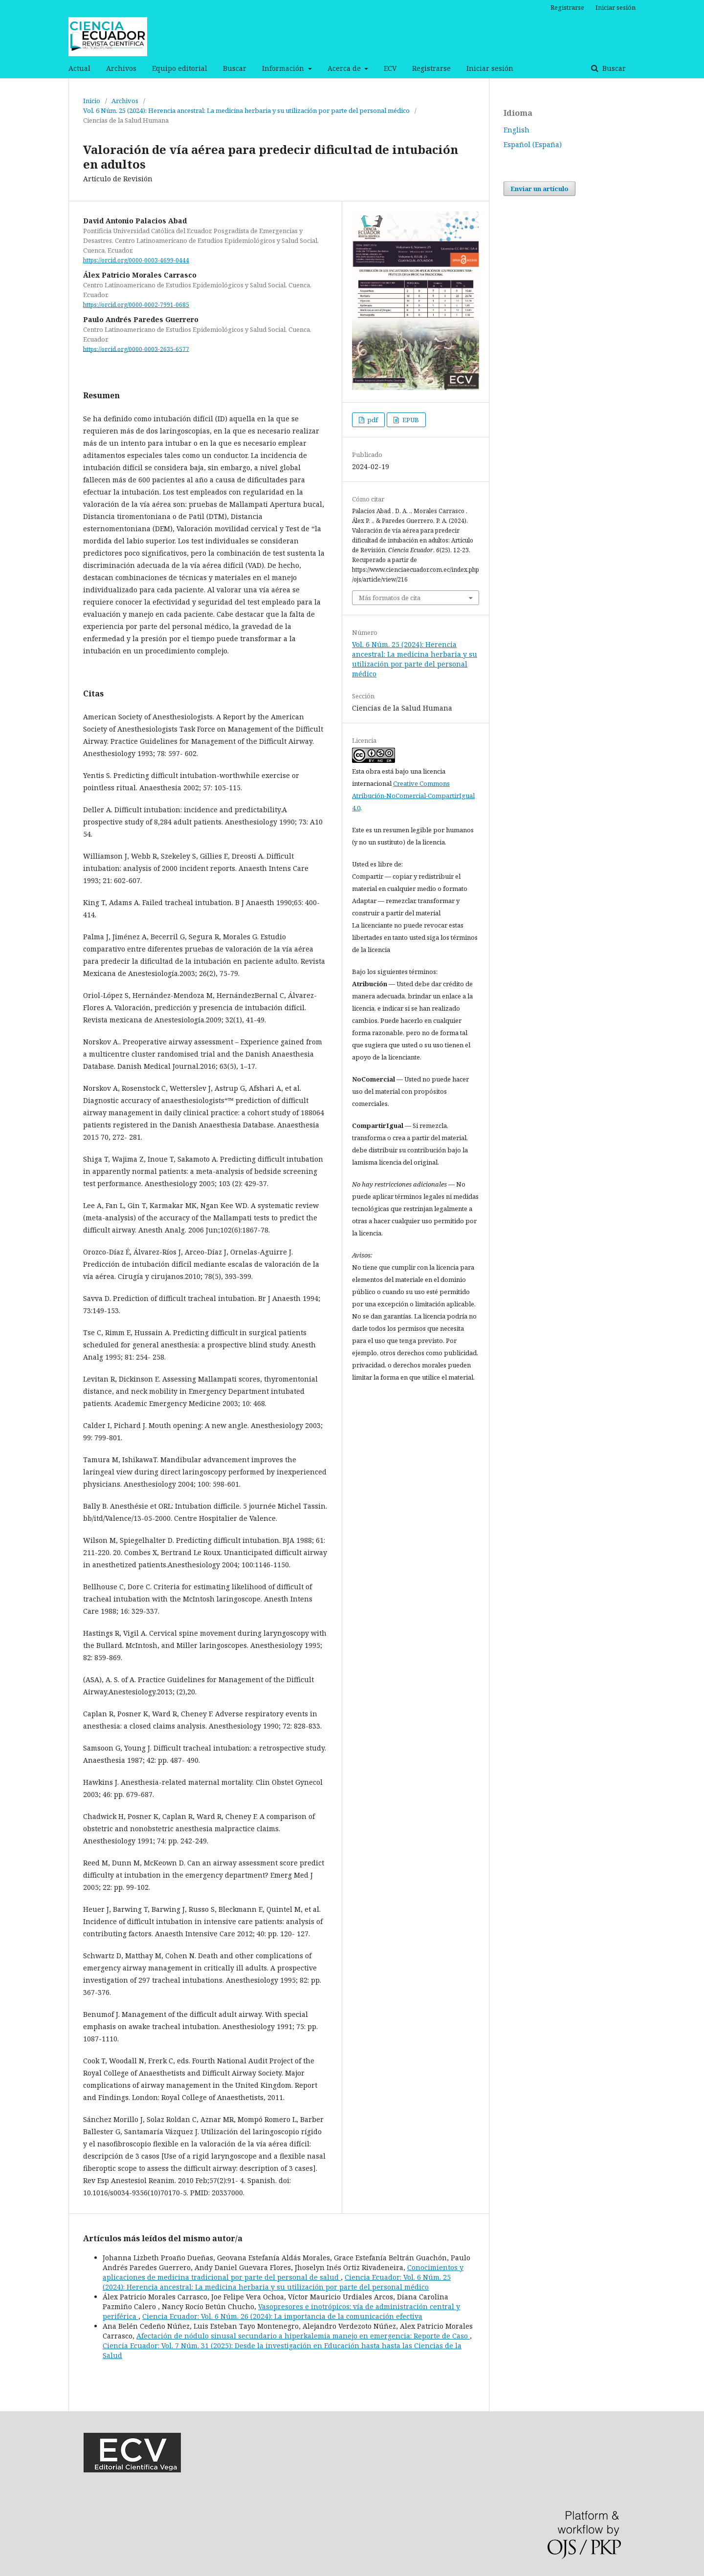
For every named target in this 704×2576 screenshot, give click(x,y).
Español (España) (533, 144)
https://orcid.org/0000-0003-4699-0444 (136, 260)
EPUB (410, 419)
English (516, 129)
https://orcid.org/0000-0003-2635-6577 (136, 349)
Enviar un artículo (539, 188)
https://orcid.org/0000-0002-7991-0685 (136, 305)
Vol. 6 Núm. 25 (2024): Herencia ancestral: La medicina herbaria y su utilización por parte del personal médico (246, 110)
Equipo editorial (179, 68)
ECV (390, 68)
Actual (79, 68)
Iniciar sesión (489, 68)
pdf (372, 419)
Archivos (121, 68)
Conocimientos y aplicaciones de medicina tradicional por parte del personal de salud (283, 2272)
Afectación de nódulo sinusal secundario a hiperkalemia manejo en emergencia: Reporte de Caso (303, 2335)
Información (284, 68)
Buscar (234, 68)
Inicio (91, 100)
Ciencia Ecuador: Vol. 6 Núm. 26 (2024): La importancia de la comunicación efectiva (282, 2316)
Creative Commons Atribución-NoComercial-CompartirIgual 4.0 (413, 795)
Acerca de (345, 68)
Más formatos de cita (389, 597)
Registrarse (431, 68)
